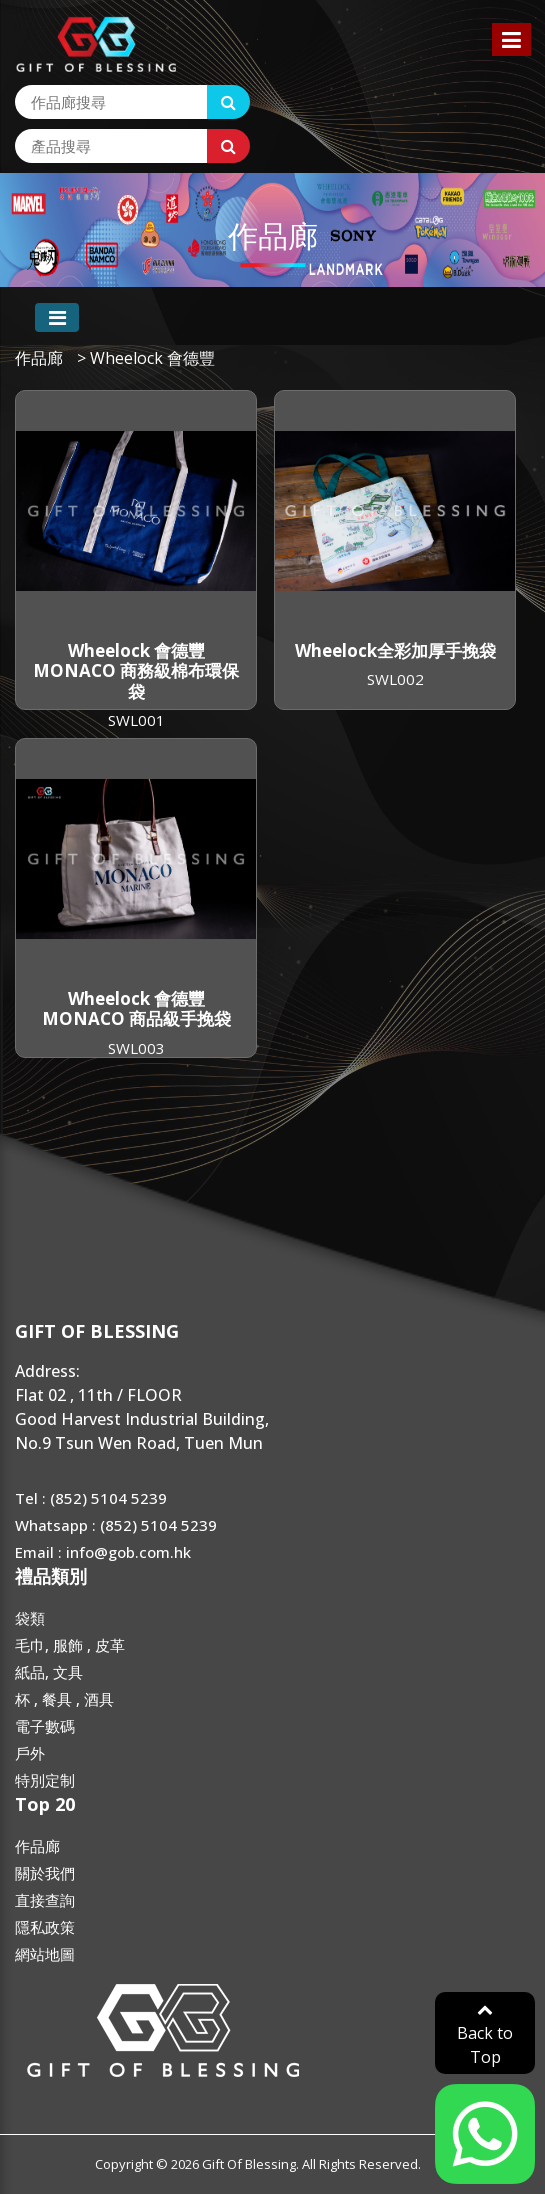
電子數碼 (45, 1726)
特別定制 (45, 1780)
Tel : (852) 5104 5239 (91, 1498)
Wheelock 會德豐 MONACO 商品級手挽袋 (136, 1008)
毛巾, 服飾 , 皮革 (70, 1645)
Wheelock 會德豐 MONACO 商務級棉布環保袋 (136, 671)
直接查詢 (45, 1900)
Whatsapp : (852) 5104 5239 (116, 1525)
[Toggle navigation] (57, 317)
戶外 (30, 1753)
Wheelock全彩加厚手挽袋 (395, 650)
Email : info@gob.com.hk (103, 1552)
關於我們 (45, 1873)
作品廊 (39, 358)
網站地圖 (45, 1954)
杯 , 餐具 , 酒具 (64, 1699)
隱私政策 (45, 1927)
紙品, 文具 (49, 1672)
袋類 (30, 1618)
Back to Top (485, 2034)
